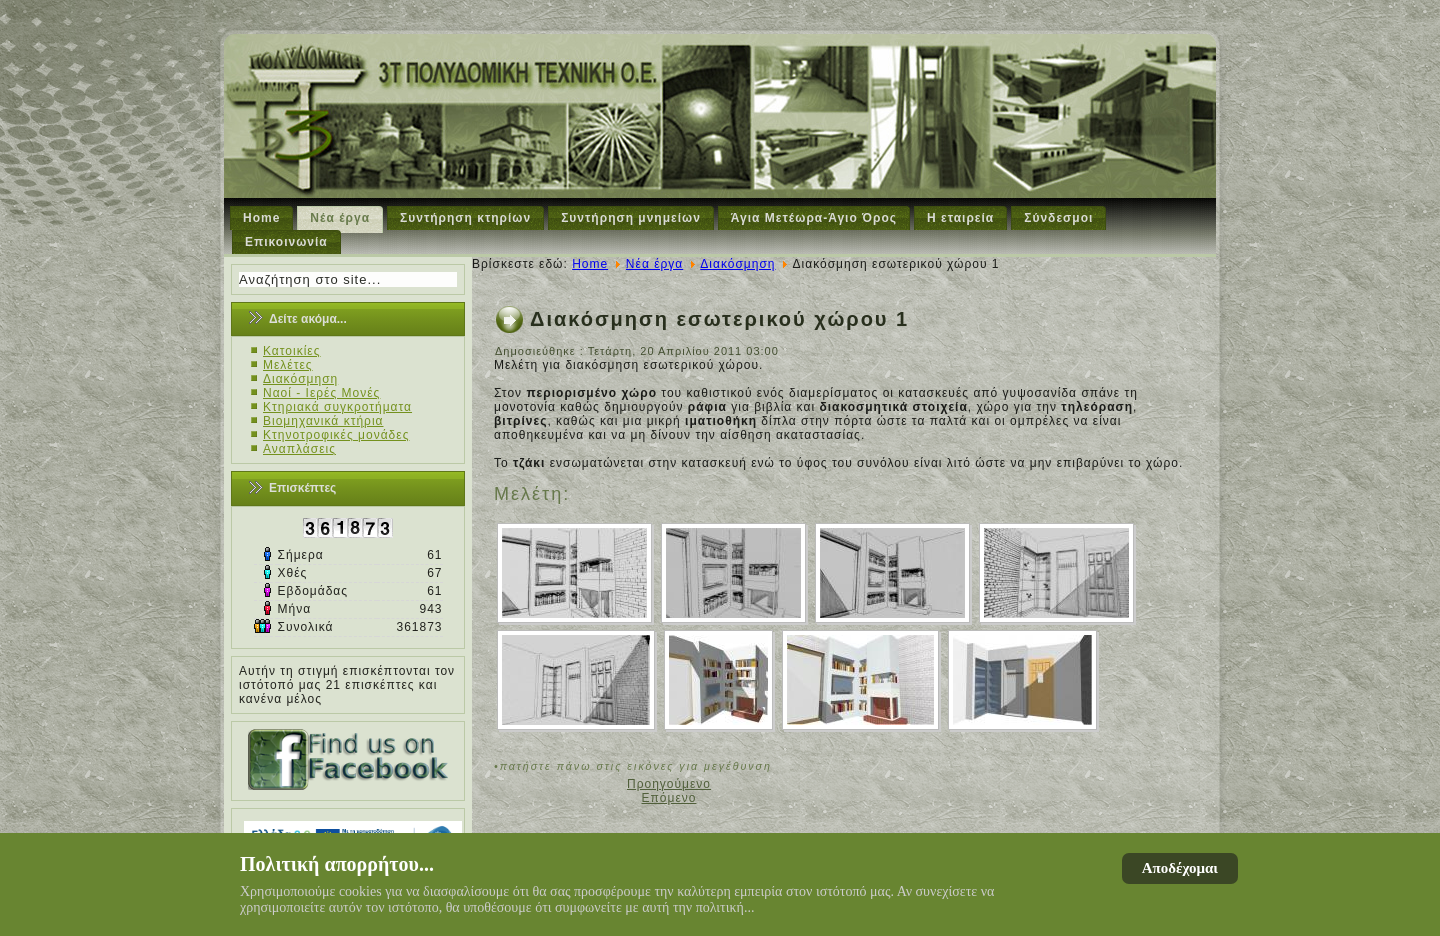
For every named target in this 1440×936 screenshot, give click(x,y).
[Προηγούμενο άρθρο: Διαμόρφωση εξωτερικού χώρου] (669, 784)
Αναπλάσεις (299, 449)
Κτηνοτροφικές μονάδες (336, 435)
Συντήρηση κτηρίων (465, 218)
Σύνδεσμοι (1058, 218)
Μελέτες (288, 365)
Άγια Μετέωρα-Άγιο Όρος (814, 218)
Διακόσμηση (300, 379)
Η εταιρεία (960, 218)
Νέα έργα (340, 218)
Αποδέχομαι (1180, 868)
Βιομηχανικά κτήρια (323, 421)
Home (261, 218)
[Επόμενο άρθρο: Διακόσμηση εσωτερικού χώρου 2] (669, 798)
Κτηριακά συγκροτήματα (337, 407)
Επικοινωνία (286, 242)
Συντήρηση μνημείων (631, 218)
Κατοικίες (292, 351)
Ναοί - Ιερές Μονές (321, 393)
